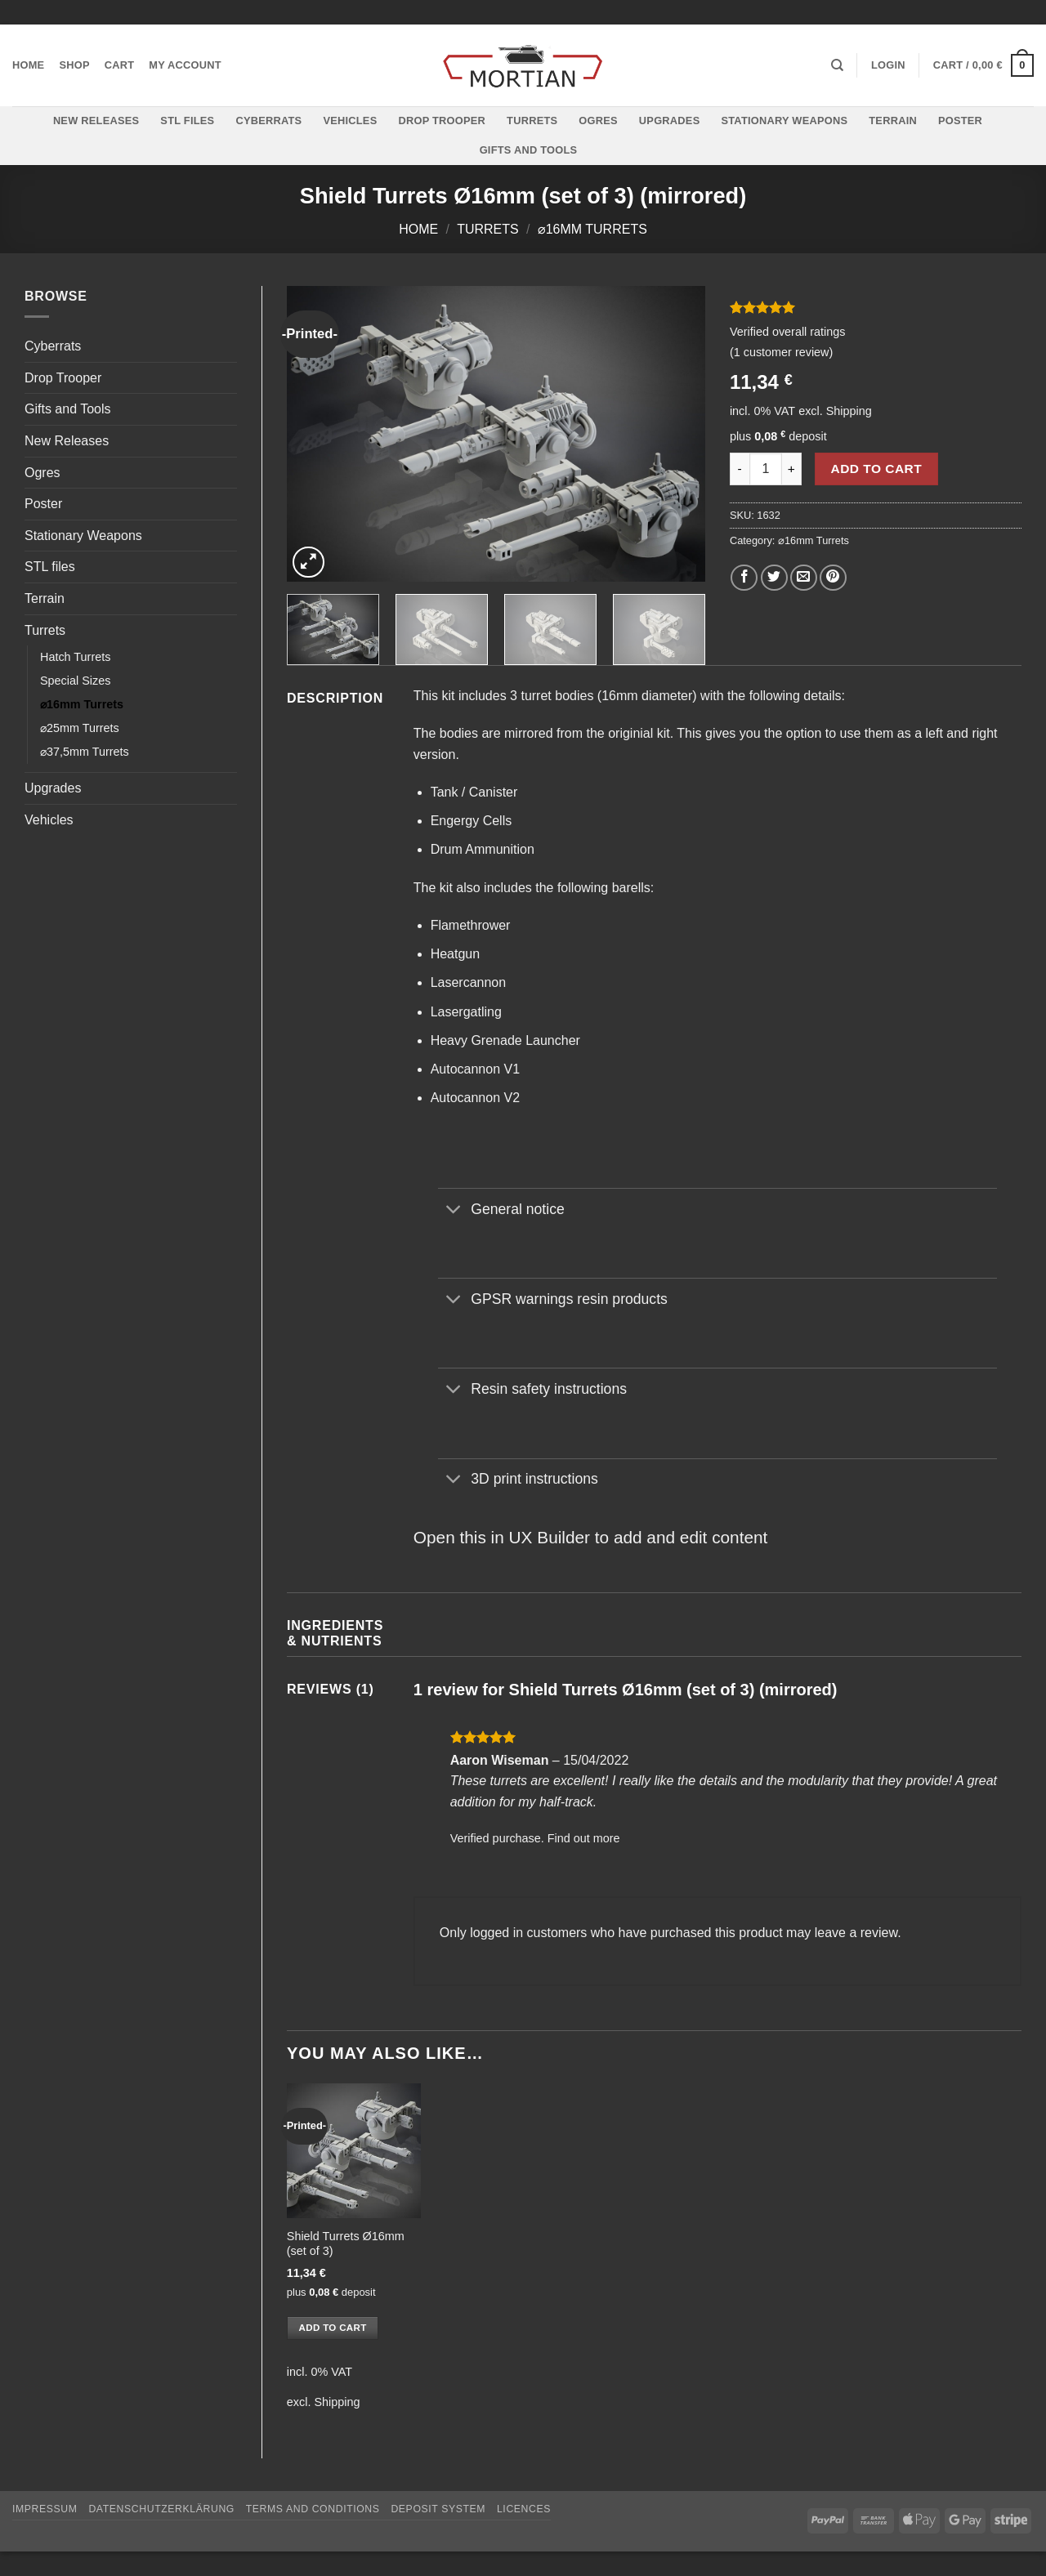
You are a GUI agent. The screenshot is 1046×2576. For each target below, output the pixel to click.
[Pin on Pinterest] (833, 578)
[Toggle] (454, 1210)
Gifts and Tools (529, 150)
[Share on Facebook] (744, 578)
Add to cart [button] (333, 2328)
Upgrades (669, 120)
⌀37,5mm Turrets (84, 751)
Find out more (584, 1838)
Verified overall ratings (788, 331)
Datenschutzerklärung (161, 2509)
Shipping (849, 410)
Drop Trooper (441, 120)
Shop (74, 65)
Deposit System (438, 2509)
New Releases (96, 120)
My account (185, 65)
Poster (960, 120)
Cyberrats (268, 120)
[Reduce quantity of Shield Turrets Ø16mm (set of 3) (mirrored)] (739, 469)
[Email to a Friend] (803, 578)
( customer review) (781, 352)
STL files (187, 120)
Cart (120, 65)
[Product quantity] (765, 469)
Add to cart (877, 468)
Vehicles (350, 120)
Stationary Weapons (784, 120)
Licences (524, 2509)
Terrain (893, 120)
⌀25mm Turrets (79, 727)
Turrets (532, 120)
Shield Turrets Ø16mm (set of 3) (346, 2244)
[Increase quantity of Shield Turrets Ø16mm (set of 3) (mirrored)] (792, 469)
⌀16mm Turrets (592, 229)
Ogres (598, 120)
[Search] (837, 65)
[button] (888, 65)
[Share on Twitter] (774, 578)
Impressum (45, 2509)
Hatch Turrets (75, 656)
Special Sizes (75, 680)
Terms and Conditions (313, 2509)
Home (28, 65)
